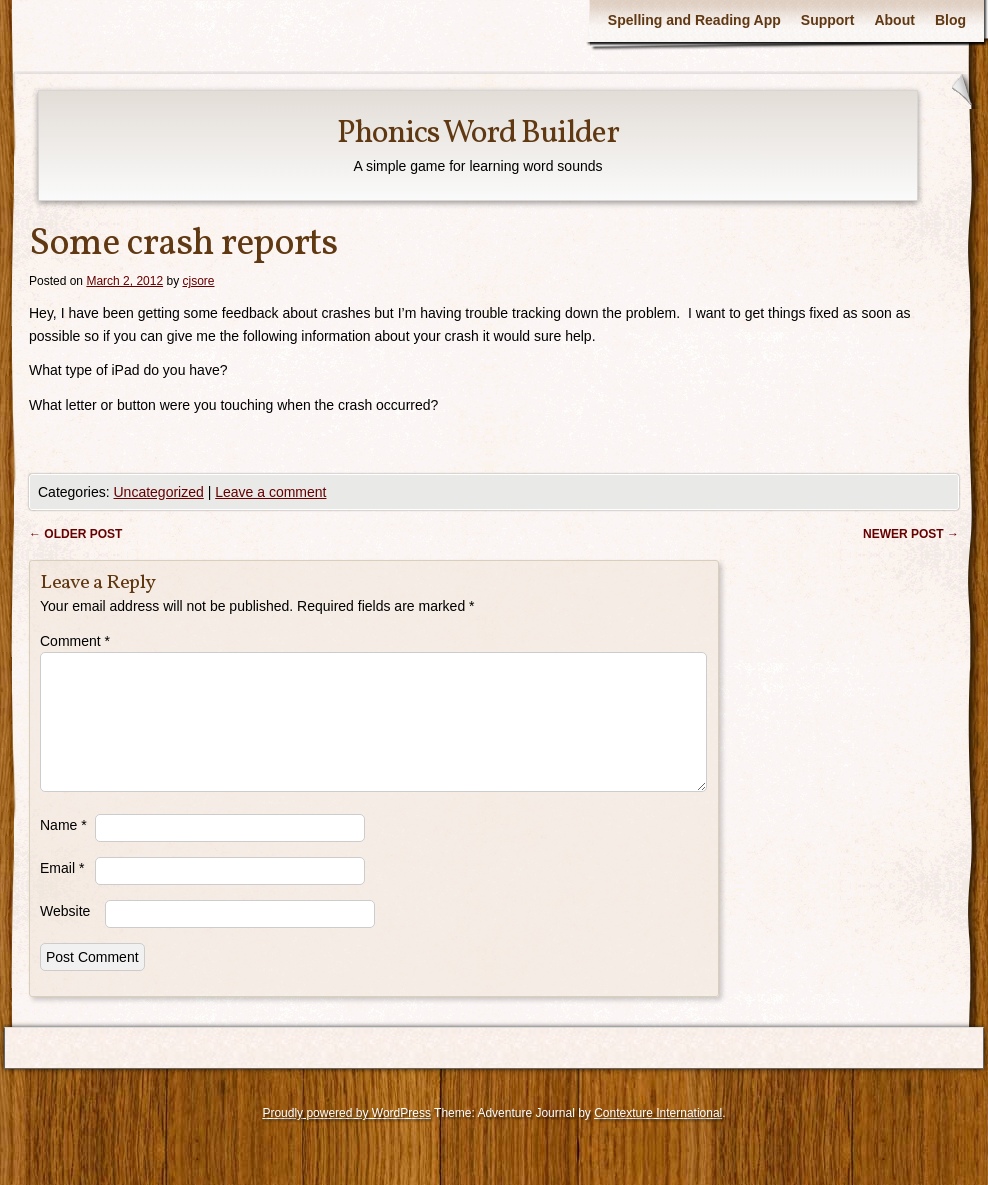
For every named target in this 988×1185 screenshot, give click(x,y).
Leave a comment (270, 492)
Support (828, 20)
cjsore (198, 281)
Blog (950, 20)
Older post (75, 534)
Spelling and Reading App (694, 20)
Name (63, 849)
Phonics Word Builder (478, 134)
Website (65, 935)
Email (62, 892)
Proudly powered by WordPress (346, 1137)
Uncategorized (158, 492)
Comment (75, 641)
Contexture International (658, 1137)
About (894, 20)
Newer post (911, 534)
